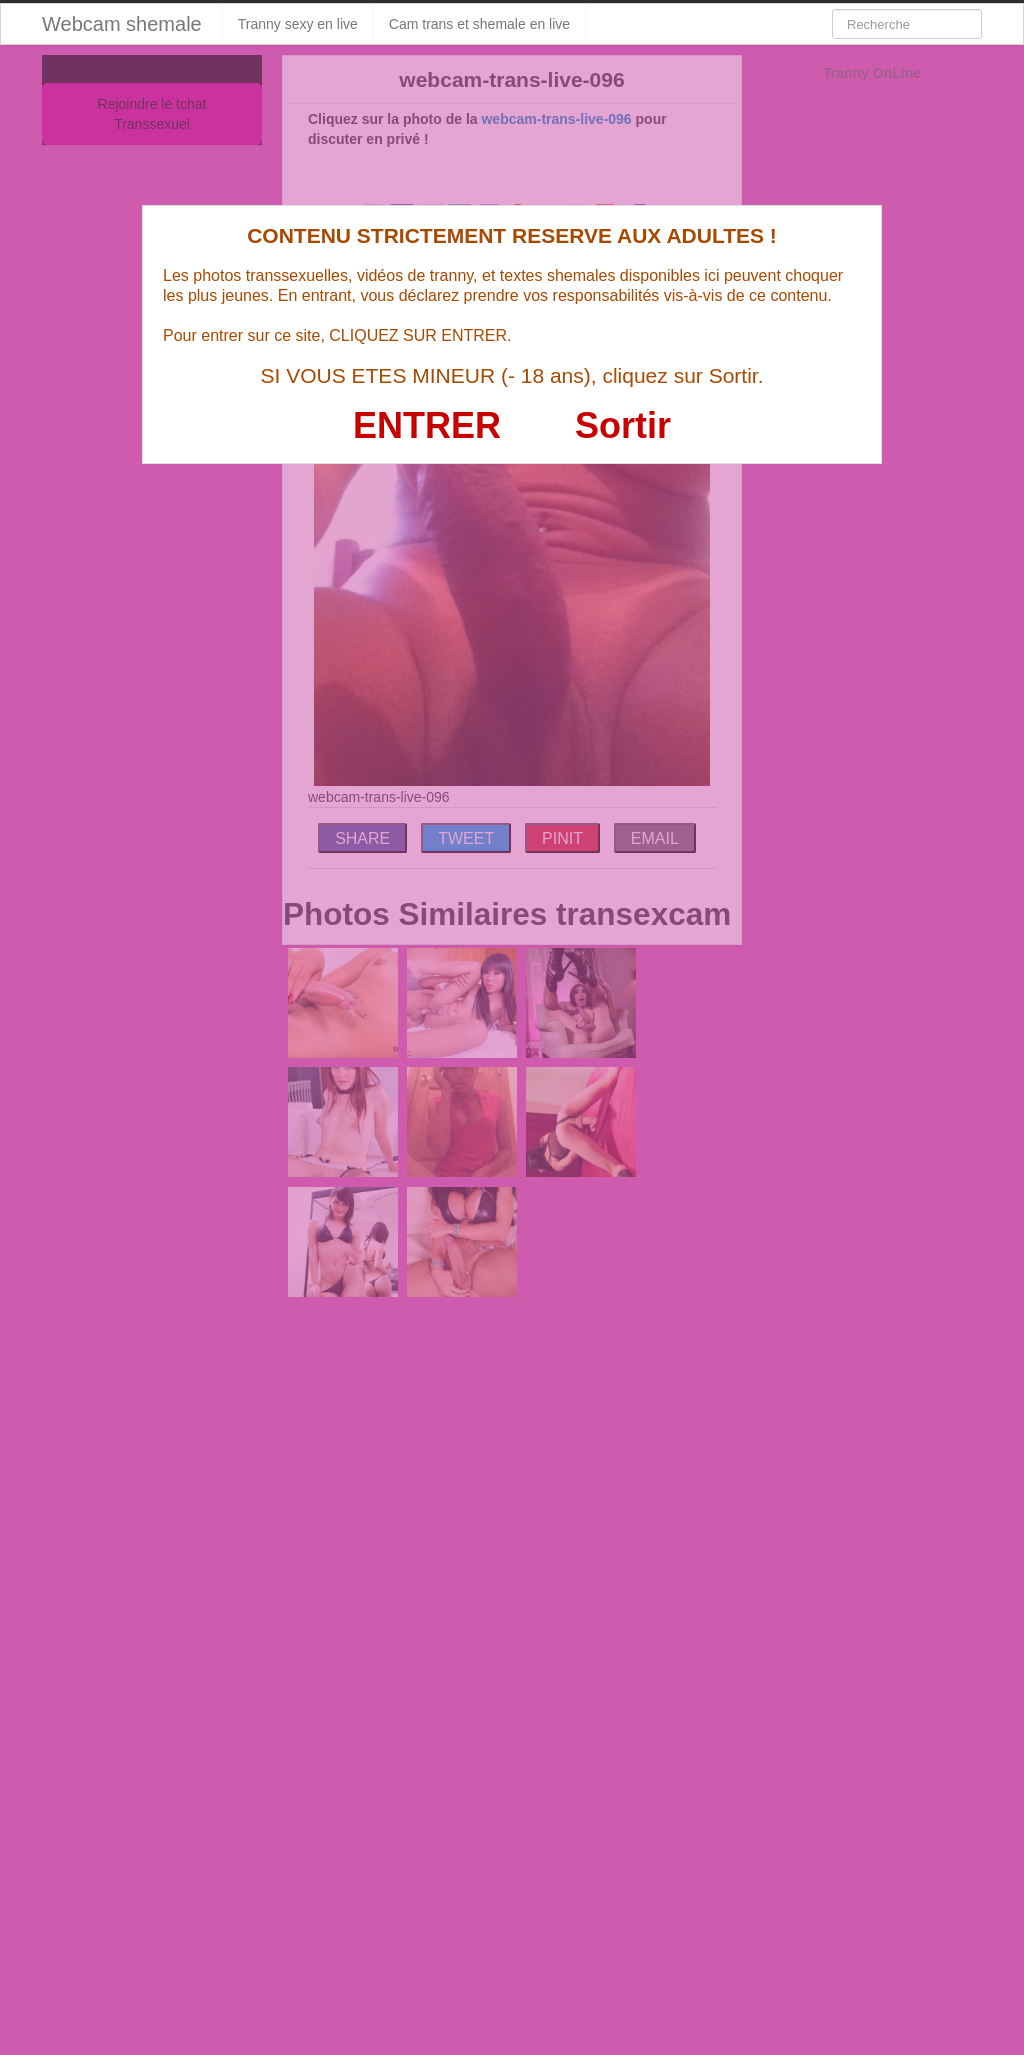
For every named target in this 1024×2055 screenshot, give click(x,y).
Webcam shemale (122, 24)
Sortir (623, 425)
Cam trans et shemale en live (479, 24)
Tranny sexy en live (298, 24)
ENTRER (427, 425)
